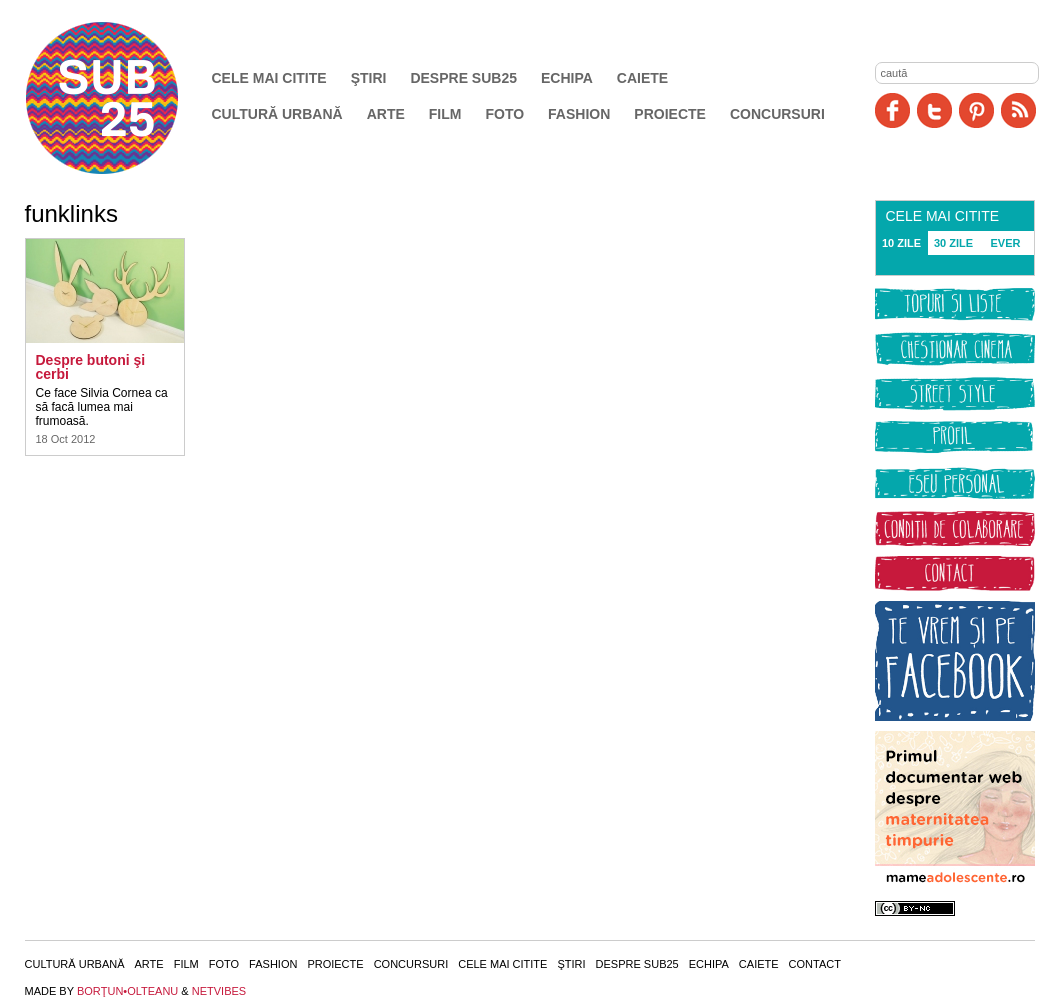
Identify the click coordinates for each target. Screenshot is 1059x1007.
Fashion (579, 114)
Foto (504, 114)
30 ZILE (953, 243)
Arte (386, 114)
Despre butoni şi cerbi (91, 367)
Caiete (642, 78)
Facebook (892, 110)
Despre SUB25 (463, 78)
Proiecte (670, 114)
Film (445, 114)
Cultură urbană (277, 114)
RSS (1018, 110)
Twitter (934, 110)
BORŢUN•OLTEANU (127, 991)
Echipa (567, 78)
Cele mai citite (269, 78)
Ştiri (369, 78)
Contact (815, 964)
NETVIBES (219, 991)
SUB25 (125, 98)
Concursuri (777, 114)
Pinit (976, 110)
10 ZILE (901, 243)
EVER (1006, 243)
